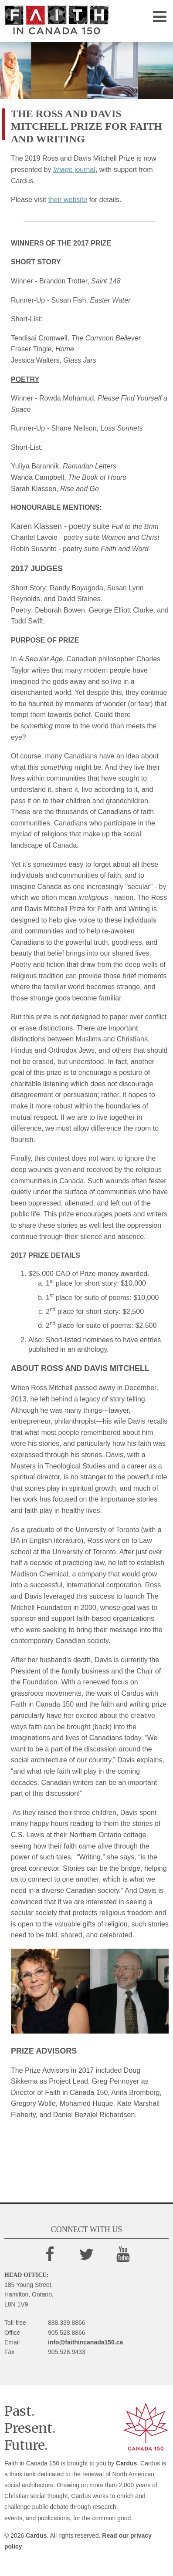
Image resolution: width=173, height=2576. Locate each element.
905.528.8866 (66, 2332)
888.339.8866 (66, 2322)
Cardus (126, 2463)
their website (67, 199)
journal (74, 169)
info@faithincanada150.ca (85, 2342)
